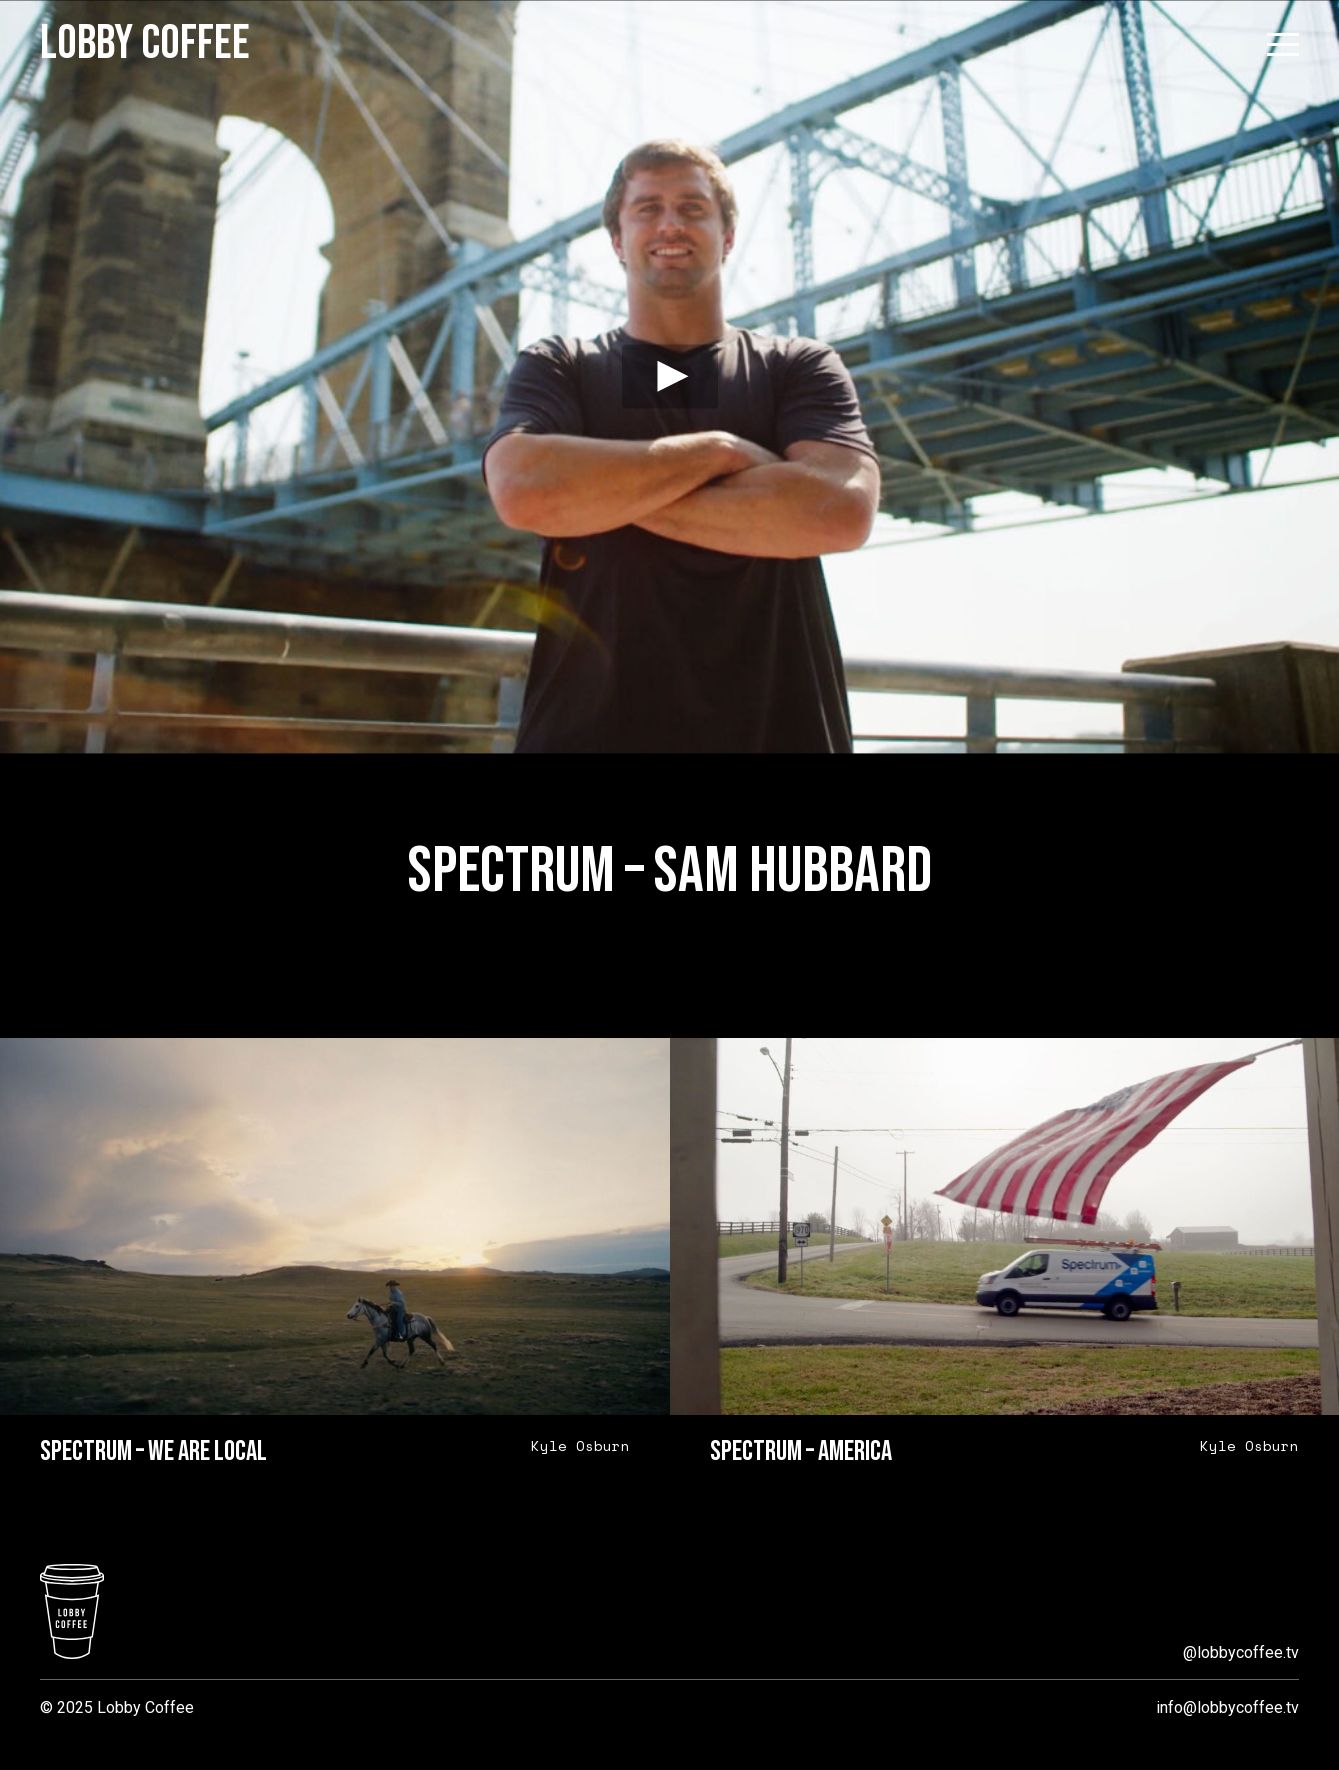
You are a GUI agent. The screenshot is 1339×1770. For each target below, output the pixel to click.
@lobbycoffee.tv (1241, 1652)
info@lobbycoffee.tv (1227, 1707)
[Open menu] (1283, 44)
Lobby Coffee (145, 44)
